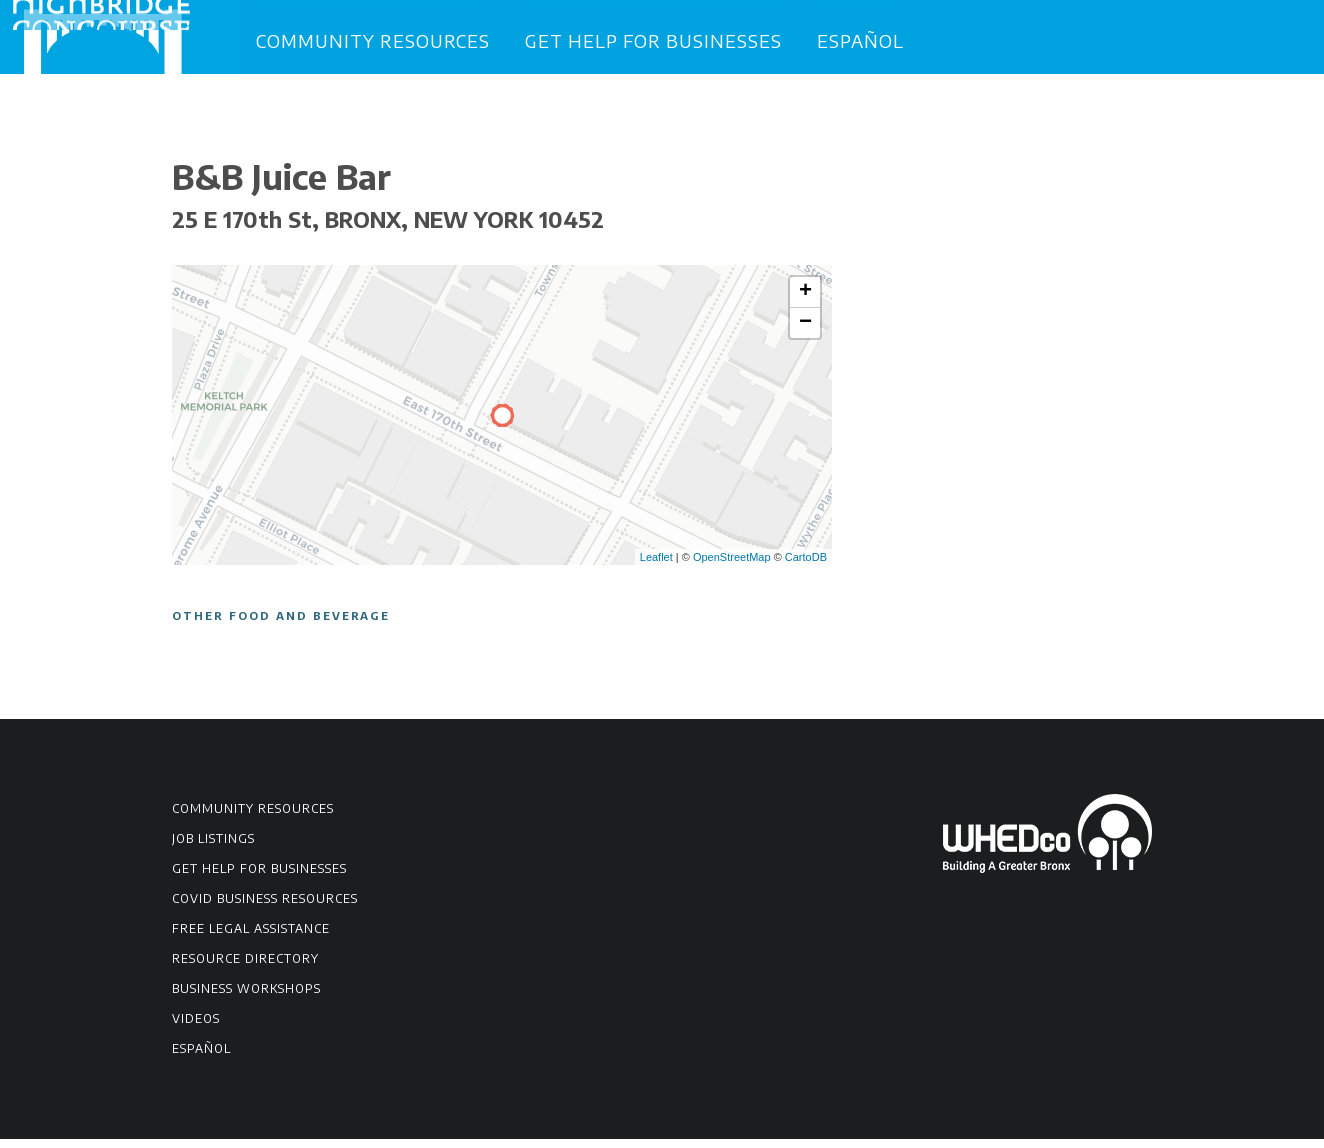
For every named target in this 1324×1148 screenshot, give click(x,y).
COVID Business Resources (265, 907)
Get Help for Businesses (653, 39)
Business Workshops (246, 997)
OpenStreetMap (732, 565)
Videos (196, 1027)
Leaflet (656, 565)
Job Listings (213, 847)
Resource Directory (245, 967)
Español (860, 39)
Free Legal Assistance (251, 937)
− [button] (805, 332)
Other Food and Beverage (281, 624)
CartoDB (806, 565)
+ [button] (805, 301)
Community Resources (373, 39)
